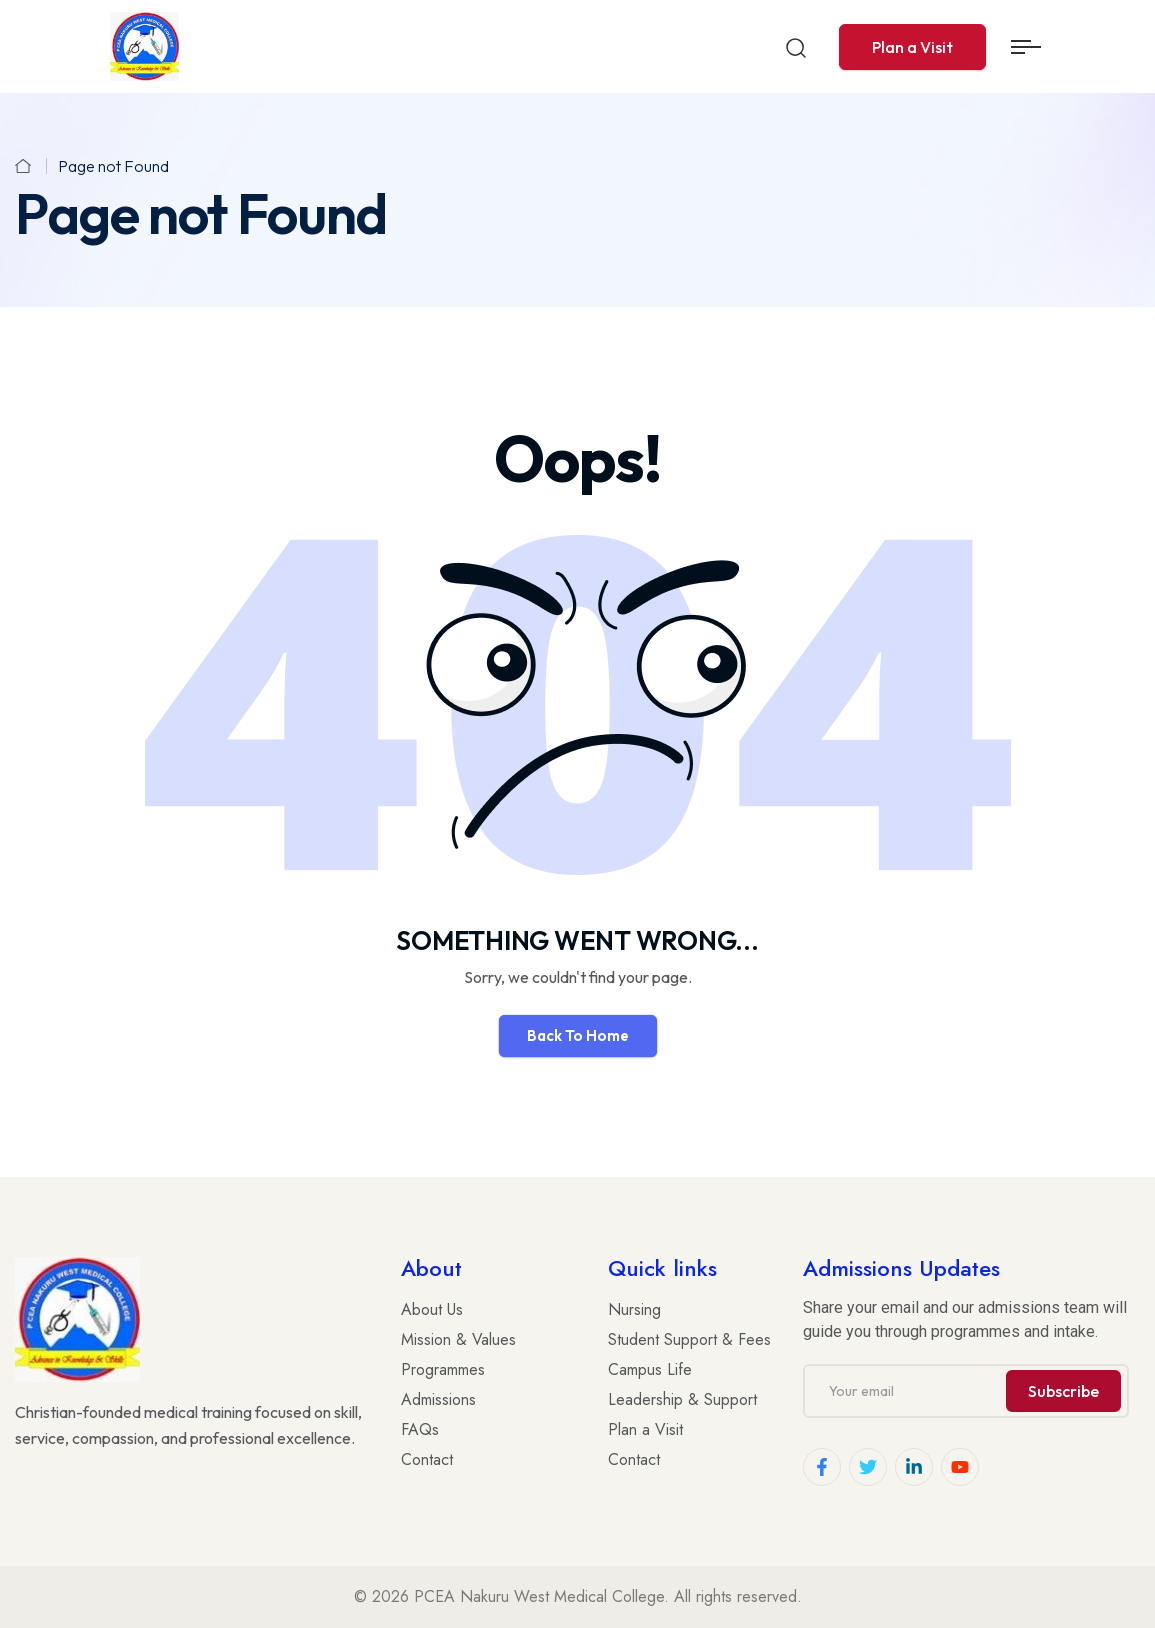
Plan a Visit (912, 47)
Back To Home (578, 1035)
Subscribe (1063, 1391)
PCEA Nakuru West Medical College (539, 1596)
